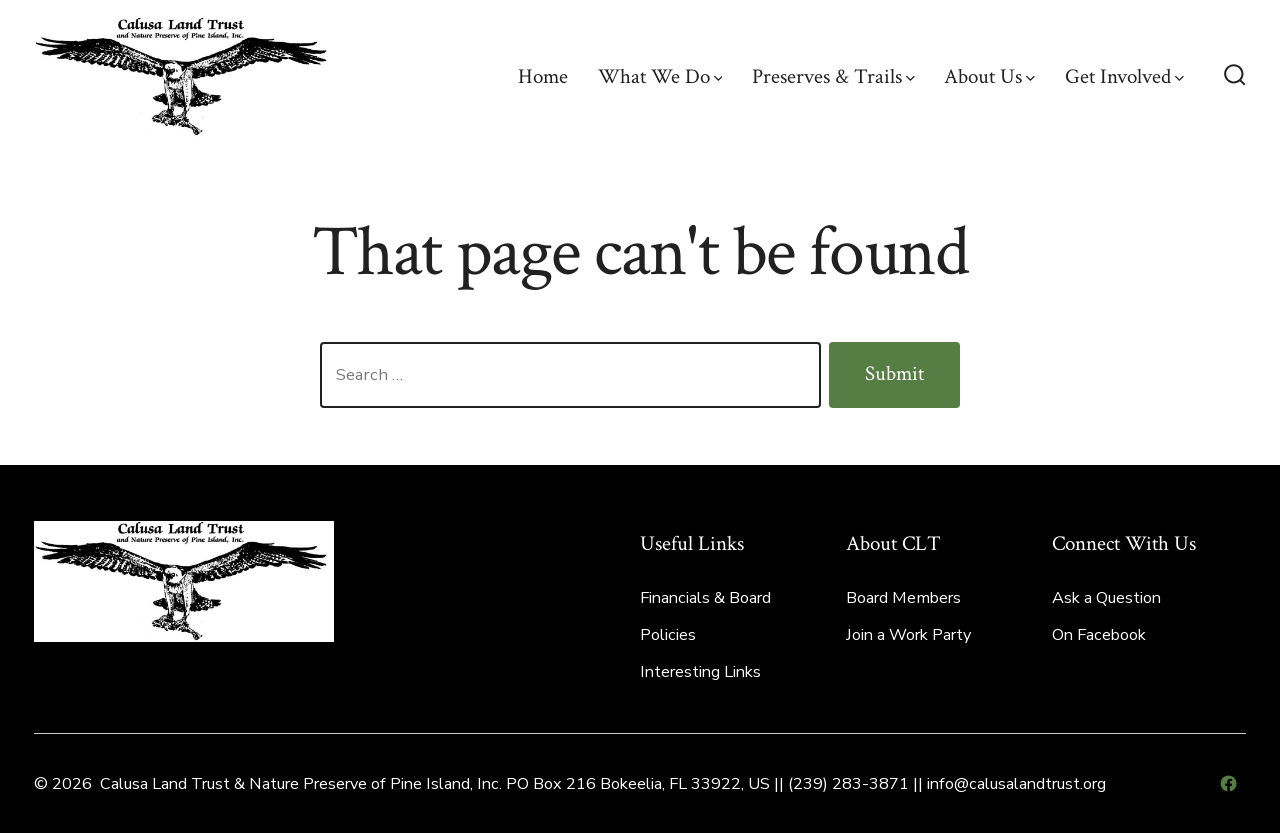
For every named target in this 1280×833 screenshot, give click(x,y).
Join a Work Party (908, 635)
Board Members (903, 598)
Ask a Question (1106, 598)
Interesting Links (700, 672)
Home (543, 76)
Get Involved (1124, 76)
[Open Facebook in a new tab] (1228, 783)
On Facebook (1099, 635)
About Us (989, 76)
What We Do (660, 76)
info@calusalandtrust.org (1016, 784)
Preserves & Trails (833, 76)
